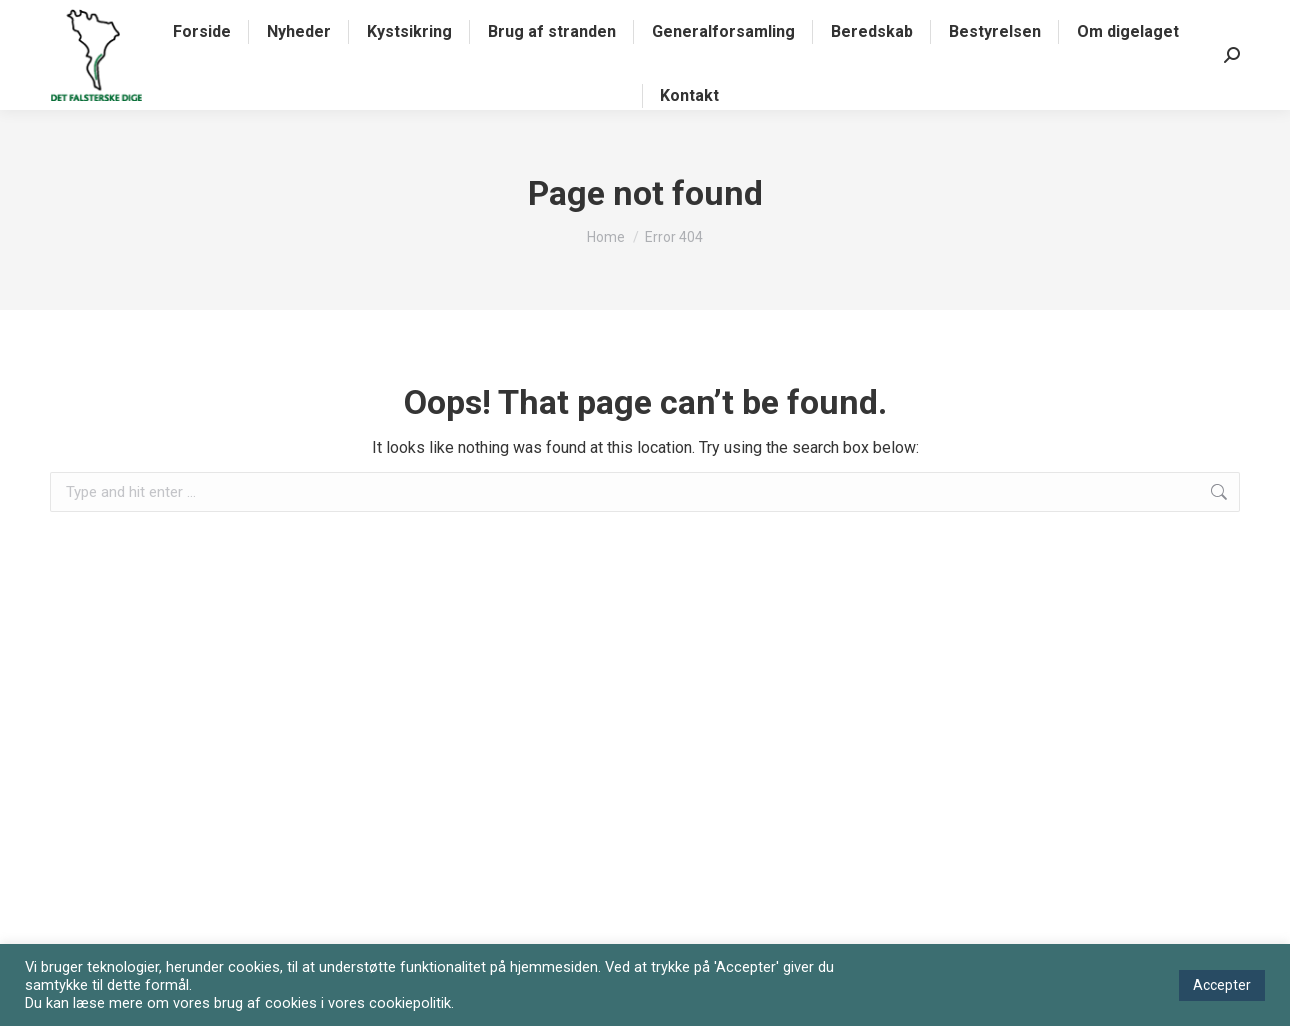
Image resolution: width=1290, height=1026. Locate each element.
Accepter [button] (1222, 985)
